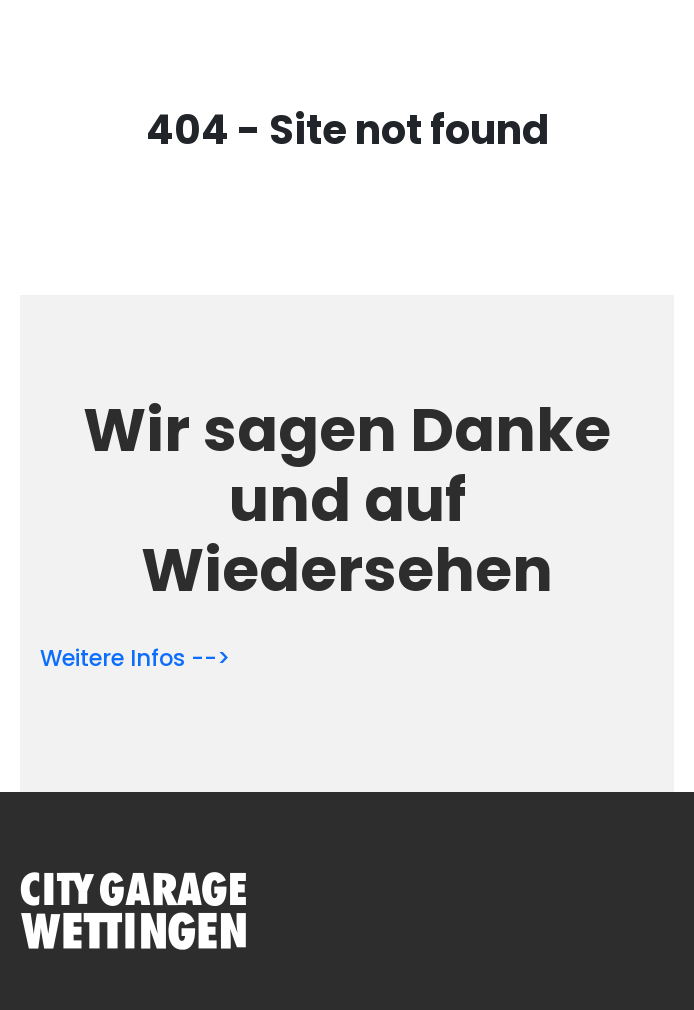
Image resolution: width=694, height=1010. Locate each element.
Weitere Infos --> (135, 658)
